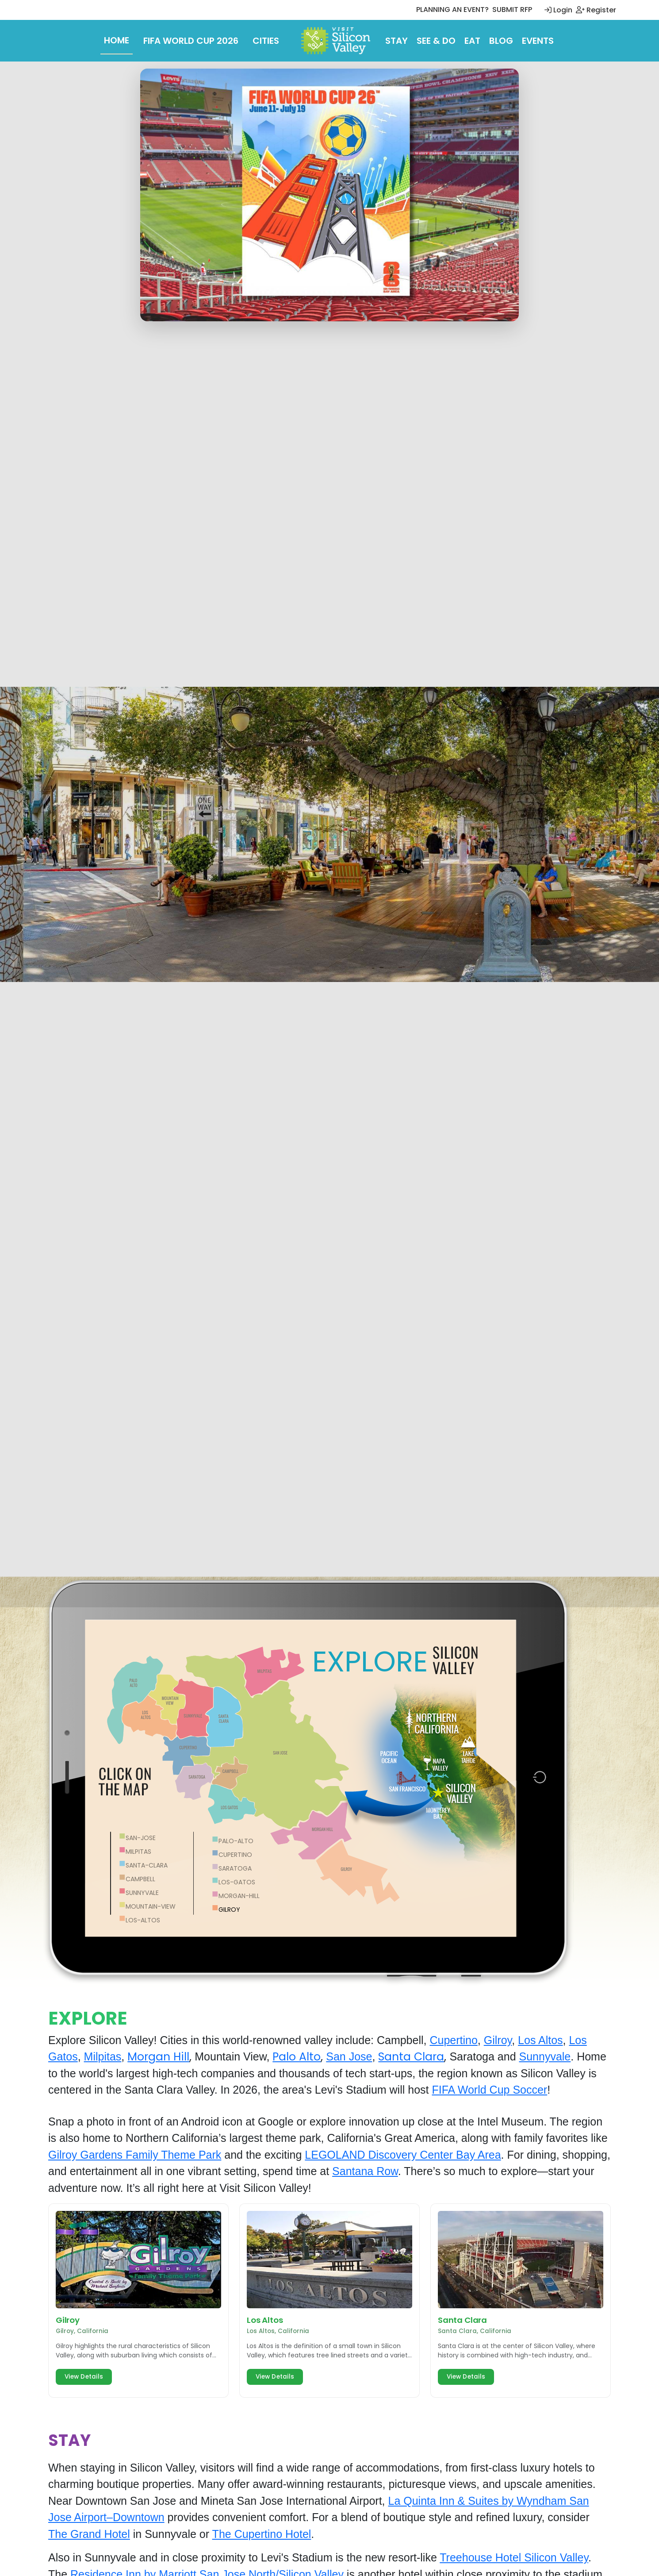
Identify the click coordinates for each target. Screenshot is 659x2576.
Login (558, 10)
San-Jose (141, 1837)
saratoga (235, 1868)
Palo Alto (296, 2056)
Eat (472, 41)
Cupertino (453, 2040)
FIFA (444, 2089)
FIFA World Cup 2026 (190, 41)
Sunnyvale (545, 2056)
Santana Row (365, 2171)
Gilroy (498, 2040)
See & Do (436, 41)
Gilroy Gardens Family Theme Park (134, 2155)
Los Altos (540, 2040)
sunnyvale (142, 1892)
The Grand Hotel (89, 2534)
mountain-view (151, 1906)
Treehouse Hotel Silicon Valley (514, 2557)
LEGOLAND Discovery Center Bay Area (403, 2155)
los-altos (143, 1920)
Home (116, 40)
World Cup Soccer (502, 2089)
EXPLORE (370, 1662)
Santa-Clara (147, 1865)
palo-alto (235, 1841)
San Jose (349, 2056)
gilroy (229, 1909)
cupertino (235, 1854)
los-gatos (236, 1882)
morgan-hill (239, 1895)
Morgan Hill (158, 2056)
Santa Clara (411, 2056)
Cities (266, 41)
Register (596, 10)
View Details (84, 2376)
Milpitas (138, 1851)
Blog (501, 41)
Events (538, 41)
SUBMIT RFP (512, 9)
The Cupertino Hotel (261, 2534)
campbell (140, 1879)
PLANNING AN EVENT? (452, 9)
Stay (396, 41)
